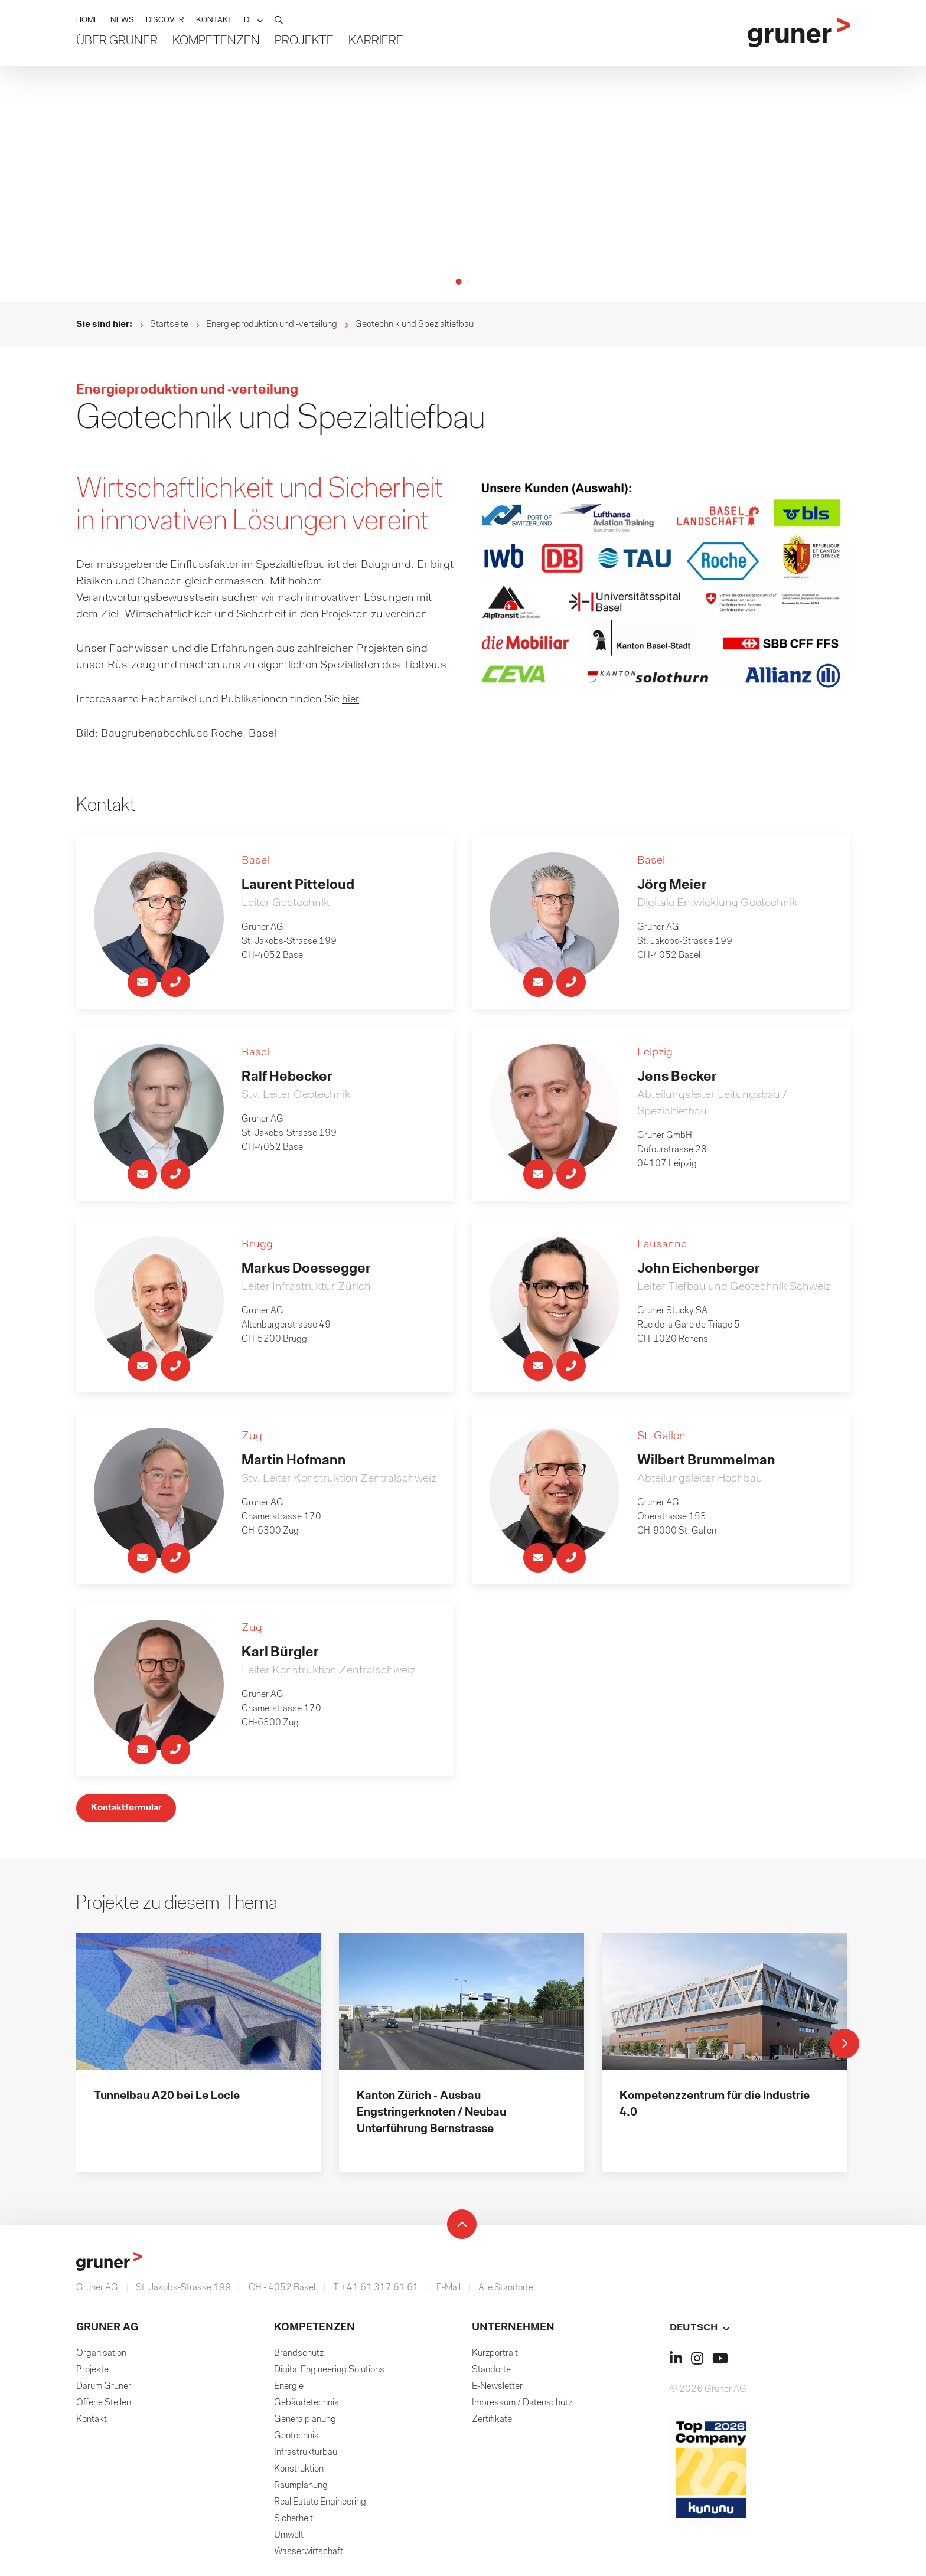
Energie (289, 2391)
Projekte (304, 41)
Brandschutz (299, 2357)
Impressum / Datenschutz (522, 2407)
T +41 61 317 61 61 (376, 2292)
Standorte (491, 2374)
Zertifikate (492, 2424)
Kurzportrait (495, 2357)
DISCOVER (165, 21)
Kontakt (91, 2424)
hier (350, 699)
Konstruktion (299, 2473)
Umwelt (289, 2539)
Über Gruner (117, 41)
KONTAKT (214, 21)
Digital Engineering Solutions (329, 2374)
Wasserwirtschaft (308, 2556)
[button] (253, 21)
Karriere (375, 41)
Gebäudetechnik (306, 2407)
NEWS (122, 21)
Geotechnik (296, 2440)
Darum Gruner (103, 2391)
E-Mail (448, 2292)
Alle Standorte (505, 2292)
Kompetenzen (216, 41)
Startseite (169, 325)
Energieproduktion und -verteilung (271, 325)
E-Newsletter (497, 2391)
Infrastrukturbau (305, 2457)
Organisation (101, 2357)
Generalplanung (305, 2424)
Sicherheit (293, 2523)
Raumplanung (301, 2490)
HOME (87, 21)
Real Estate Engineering (320, 2506)
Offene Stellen (103, 2407)
